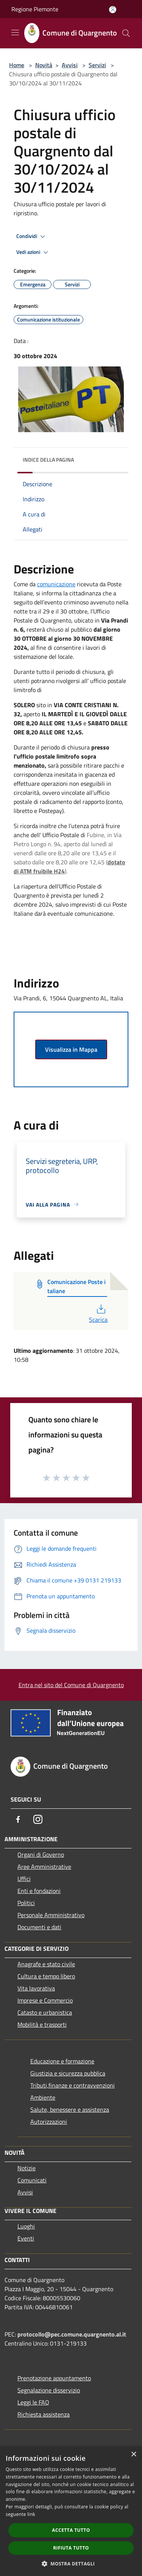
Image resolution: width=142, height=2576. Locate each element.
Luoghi (26, 2226)
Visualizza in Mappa (71, 1049)
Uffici (24, 1878)
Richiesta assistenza (43, 2414)
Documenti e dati (39, 1927)
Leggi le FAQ (33, 2402)
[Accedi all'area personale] (112, 10)
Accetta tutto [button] (71, 2530)
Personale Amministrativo (50, 1914)
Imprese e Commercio (45, 2000)
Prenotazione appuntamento (54, 2378)
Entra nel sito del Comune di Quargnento (71, 1684)
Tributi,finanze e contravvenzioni (72, 2085)
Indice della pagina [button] (48, 460)
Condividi (31, 236)
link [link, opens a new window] (31, 2514)
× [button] (133, 2454)
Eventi (25, 2238)
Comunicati (32, 2180)
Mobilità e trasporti (42, 2024)
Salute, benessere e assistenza (69, 2109)
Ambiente (42, 2097)
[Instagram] (37, 1819)
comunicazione (56, 584)
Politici (26, 1902)
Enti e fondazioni (39, 1890)
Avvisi (70, 65)
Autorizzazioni (48, 2121)
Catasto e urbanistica (44, 2012)
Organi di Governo (40, 1854)
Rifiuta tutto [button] (71, 2548)
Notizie (26, 2168)
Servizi (97, 65)
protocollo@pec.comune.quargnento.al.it (71, 2334)
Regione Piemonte (34, 9)
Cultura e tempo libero (46, 1976)
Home (16, 65)
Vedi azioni (33, 252)
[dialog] (71, 2511)
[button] (71, 2563)
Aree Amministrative (44, 1866)
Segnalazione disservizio (48, 2390)
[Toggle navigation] (15, 32)
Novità (43, 65)
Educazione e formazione (62, 2061)
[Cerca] (126, 33)
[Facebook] (18, 1819)
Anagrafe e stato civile (46, 1964)
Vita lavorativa (36, 1988)
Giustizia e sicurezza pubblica (67, 2073)
